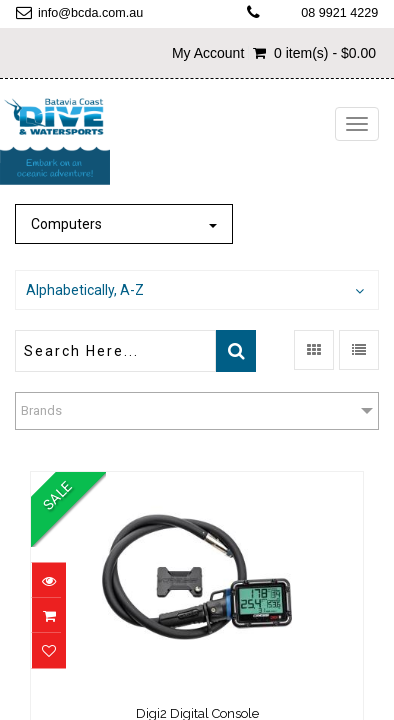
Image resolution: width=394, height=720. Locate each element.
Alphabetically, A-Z (85, 290)
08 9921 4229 (339, 13)
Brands (41, 410)
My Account (208, 53)
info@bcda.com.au (90, 13)
